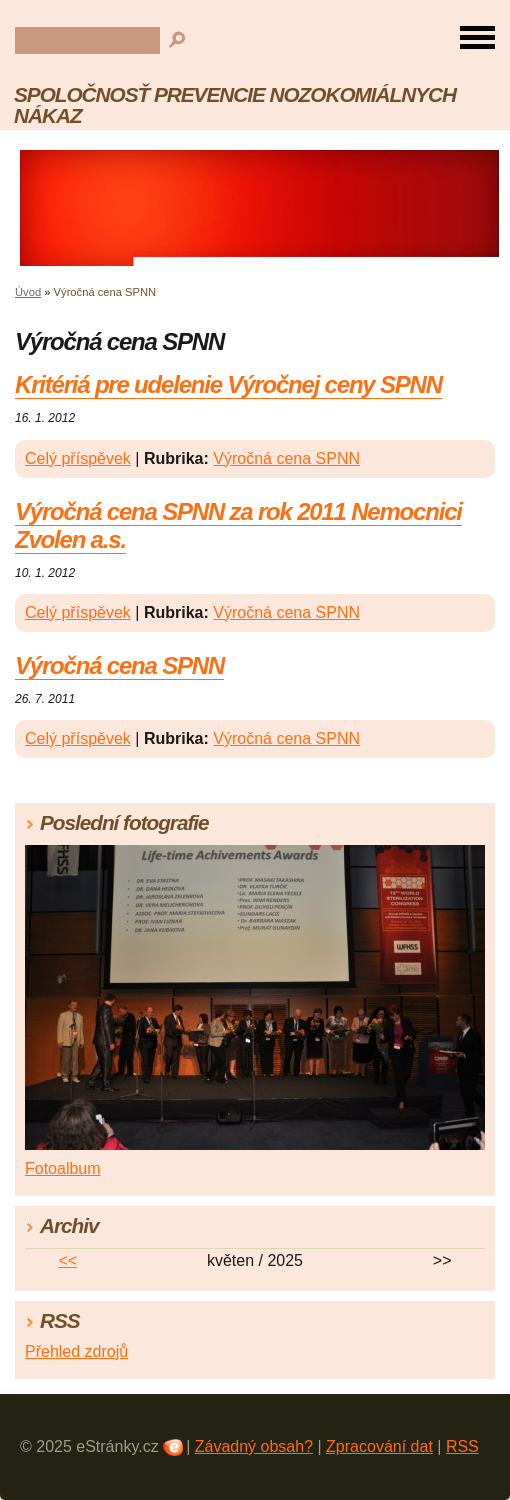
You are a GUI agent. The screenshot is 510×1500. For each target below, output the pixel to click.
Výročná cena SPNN (286, 458)
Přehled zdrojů (76, 1351)
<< (68, 1260)
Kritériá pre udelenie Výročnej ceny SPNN (228, 384)
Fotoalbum (63, 1168)
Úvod (28, 292)
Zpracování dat (379, 1446)
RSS (462, 1446)
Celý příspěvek (78, 458)
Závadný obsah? (254, 1446)
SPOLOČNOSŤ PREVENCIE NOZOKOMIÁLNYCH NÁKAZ (235, 105)
